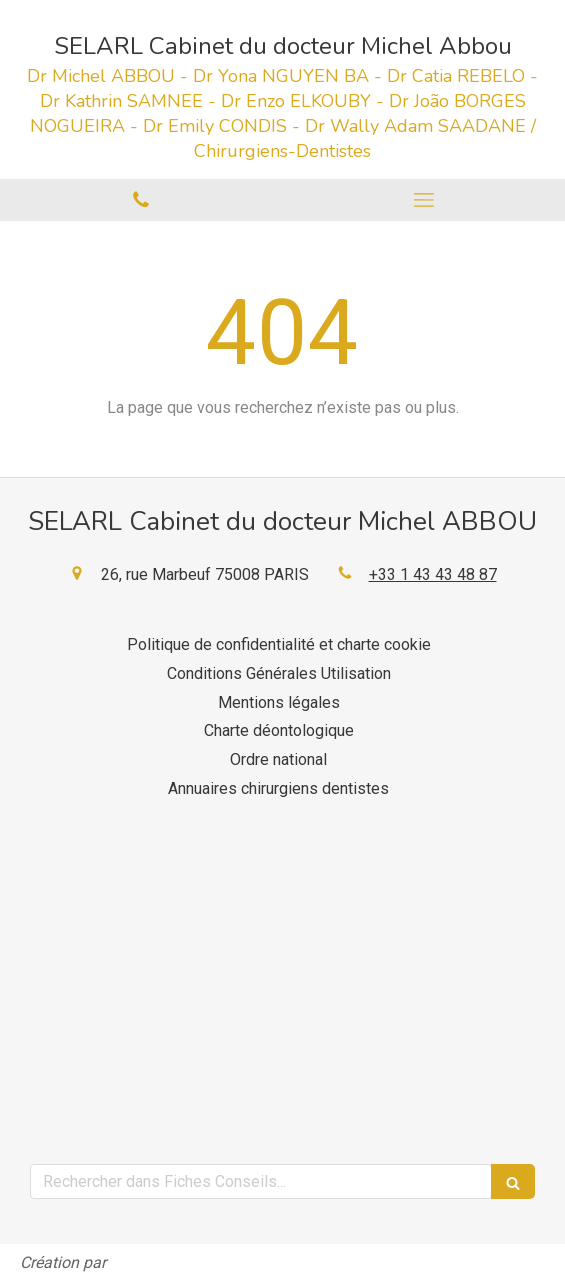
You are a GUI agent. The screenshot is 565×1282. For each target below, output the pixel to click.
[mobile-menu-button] (424, 200)
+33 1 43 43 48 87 (433, 574)
